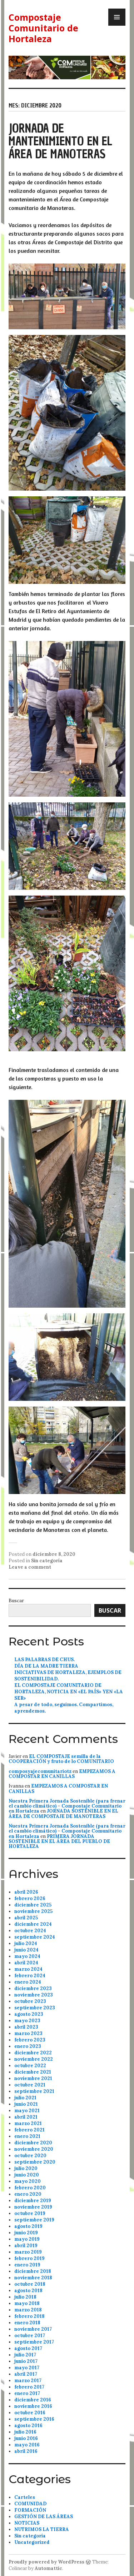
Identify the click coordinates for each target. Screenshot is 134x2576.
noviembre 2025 (33, 1911)
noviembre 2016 (33, 2406)
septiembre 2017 (34, 2342)
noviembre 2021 (33, 2078)
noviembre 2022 (33, 2059)
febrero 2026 (29, 1898)
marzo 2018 (28, 2310)
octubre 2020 (30, 2155)
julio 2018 (25, 2297)
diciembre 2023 (33, 1988)
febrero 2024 (29, 1976)
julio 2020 (26, 2168)
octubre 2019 (29, 2213)
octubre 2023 (30, 2001)
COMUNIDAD (30, 2504)
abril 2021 (26, 2117)
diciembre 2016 (32, 2400)
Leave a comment (30, 1567)
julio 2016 (25, 2432)
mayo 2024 (27, 1956)
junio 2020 (26, 2175)
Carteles (24, 2497)
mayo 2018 (27, 2303)
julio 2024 (25, 1943)
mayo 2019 (27, 2239)
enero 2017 (27, 2393)
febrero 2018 (29, 2316)
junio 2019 (26, 2233)
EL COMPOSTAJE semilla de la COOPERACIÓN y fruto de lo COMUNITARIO (61, 1758)
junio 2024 (26, 1950)
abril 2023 (26, 2027)
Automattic (48, 2568)
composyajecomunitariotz (40, 1771)
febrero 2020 (30, 2188)
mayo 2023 (27, 2021)
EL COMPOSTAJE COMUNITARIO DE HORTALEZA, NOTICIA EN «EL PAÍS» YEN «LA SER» (68, 1691)
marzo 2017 (27, 2380)
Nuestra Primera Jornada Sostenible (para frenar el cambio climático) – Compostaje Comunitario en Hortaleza (67, 1806)
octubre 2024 (30, 1931)
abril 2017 (25, 2374)
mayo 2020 (27, 2181)
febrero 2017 (29, 2387)
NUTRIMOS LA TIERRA (41, 2529)
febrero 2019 (29, 2258)
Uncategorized (32, 2542)
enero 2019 (27, 2265)
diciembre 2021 (32, 2072)
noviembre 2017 (33, 2329)
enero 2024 (27, 1982)
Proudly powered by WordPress (46, 2562)
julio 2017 (25, 2355)
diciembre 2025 (32, 1905)
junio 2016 (26, 2438)
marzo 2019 (28, 2252)
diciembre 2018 (32, 2271)
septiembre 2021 (34, 2091)
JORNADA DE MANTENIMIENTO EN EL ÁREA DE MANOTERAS (60, 141)
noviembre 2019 (33, 2207)
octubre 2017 (29, 2335)
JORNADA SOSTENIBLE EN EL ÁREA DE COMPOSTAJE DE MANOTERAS (63, 1813)
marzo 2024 (28, 1969)
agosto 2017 (28, 2348)
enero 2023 (27, 2046)
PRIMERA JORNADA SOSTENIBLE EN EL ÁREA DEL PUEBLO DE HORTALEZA (59, 1841)
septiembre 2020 (34, 2162)
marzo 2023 (28, 2033)
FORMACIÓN (30, 2510)
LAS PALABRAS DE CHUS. (44, 1660)
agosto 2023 (28, 2014)
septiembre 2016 (34, 2419)
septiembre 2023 (34, 2008)
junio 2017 (26, 2361)
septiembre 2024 (34, 1937)
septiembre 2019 (34, 2220)
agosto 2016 (28, 2425)
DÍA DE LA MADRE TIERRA (46, 1666)
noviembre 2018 (33, 2278)
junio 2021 (26, 2104)
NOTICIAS (26, 2523)
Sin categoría (47, 1561)
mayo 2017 (26, 2368)
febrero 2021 (29, 2130)
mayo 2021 (27, 2111)
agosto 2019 (28, 2226)
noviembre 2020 (33, 2149)
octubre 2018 (29, 2284)
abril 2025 (26, 1918)
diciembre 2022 (33, 2053)
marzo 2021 (28, 2123)
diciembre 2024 (33, 1924)
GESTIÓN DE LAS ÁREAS (43, 2517)
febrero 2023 (29, 2040)
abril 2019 (26, 2245)
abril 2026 (26, 1892)
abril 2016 (26, 2451)
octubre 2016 (29, 2413)
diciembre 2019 (32, 2200)
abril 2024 (26, 1963)
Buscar (16, 1601)
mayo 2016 (27, 2445)
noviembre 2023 (33, 1995)
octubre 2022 (30, 2066)
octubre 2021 (29, 2085)
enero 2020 (27, 2194)
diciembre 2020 (33, 2143)
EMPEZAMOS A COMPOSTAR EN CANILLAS (62, 1773)
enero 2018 (27, 2323)
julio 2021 (25, 2098)
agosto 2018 (28, 2290)
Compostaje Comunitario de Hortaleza (43, 28)
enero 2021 (27, 2136)
